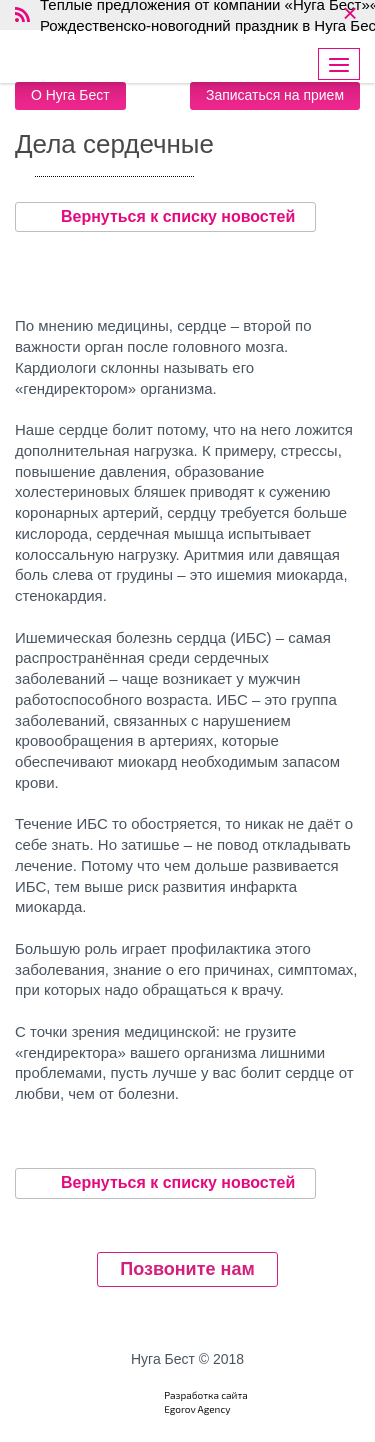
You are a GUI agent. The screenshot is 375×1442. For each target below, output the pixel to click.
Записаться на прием (275, 95)
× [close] (349, 15)
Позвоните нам (187, 1269)
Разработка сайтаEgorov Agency (206, 1402)
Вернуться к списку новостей (165, 217)
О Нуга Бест (70, 95)
